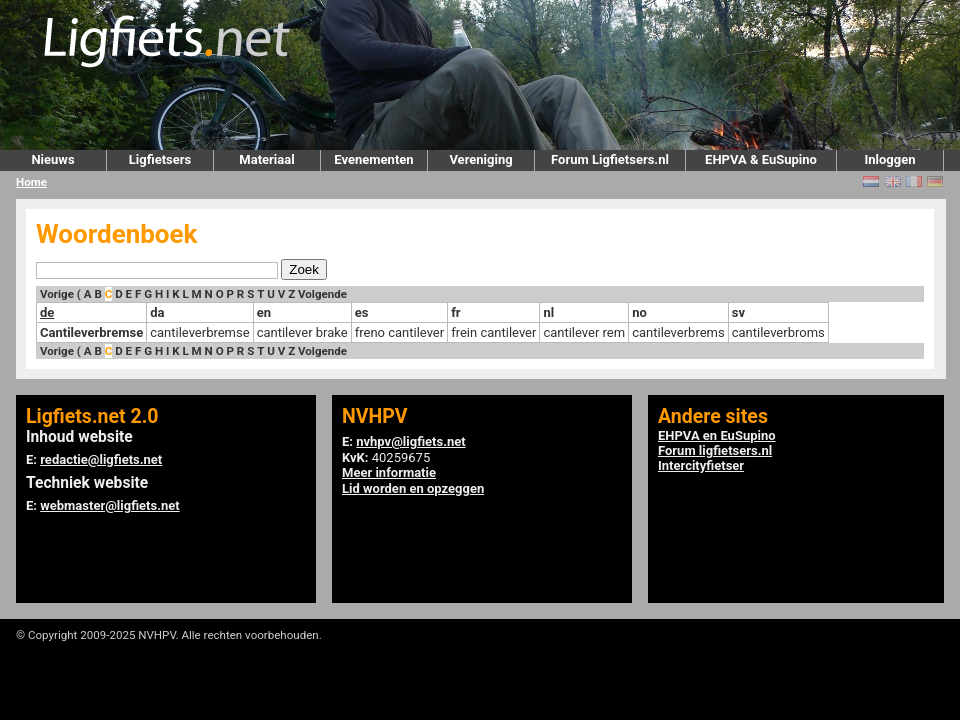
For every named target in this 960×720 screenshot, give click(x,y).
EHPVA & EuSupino (761, 159)
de (47, 312)
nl (548, 312)
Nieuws (52, 159)
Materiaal (266, 159)
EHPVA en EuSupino (717, 435)
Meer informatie (389, 472)
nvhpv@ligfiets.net (410, 441)
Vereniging (480, 159)
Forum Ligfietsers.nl (610, 159)
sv (738, 312)
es (362, 312)
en (264, 312)
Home (31, 182)
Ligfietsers (160, 159)
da (157, 312)
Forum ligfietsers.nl (715, 450)
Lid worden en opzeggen (413, 488)
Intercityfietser (701, 465)
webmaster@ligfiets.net (109, 505)
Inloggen (889, 159)
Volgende (322, 294)
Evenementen (373, 159)
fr (455, 312)
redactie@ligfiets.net (101, 459)
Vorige (57, 294)
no (639, 312)
